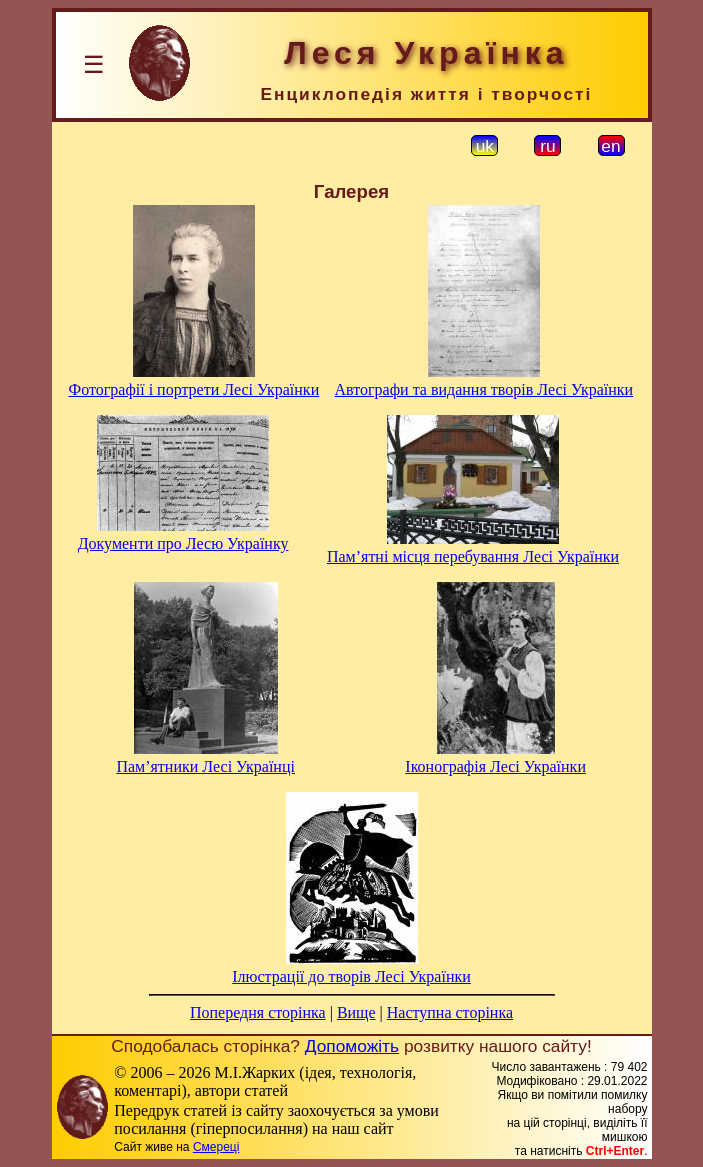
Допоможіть (352, 1046)
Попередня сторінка (258, 1012)
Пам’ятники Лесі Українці (205, 766)
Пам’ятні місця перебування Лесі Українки (473, 556)
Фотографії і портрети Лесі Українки (194, 389)
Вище (356, 1012)
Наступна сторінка (450, 1012)
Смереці (216, 1147)
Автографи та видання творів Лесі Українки (484, 389)
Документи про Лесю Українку (183, 543)
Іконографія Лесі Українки (495, 766)
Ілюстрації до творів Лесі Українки (351, 976)
